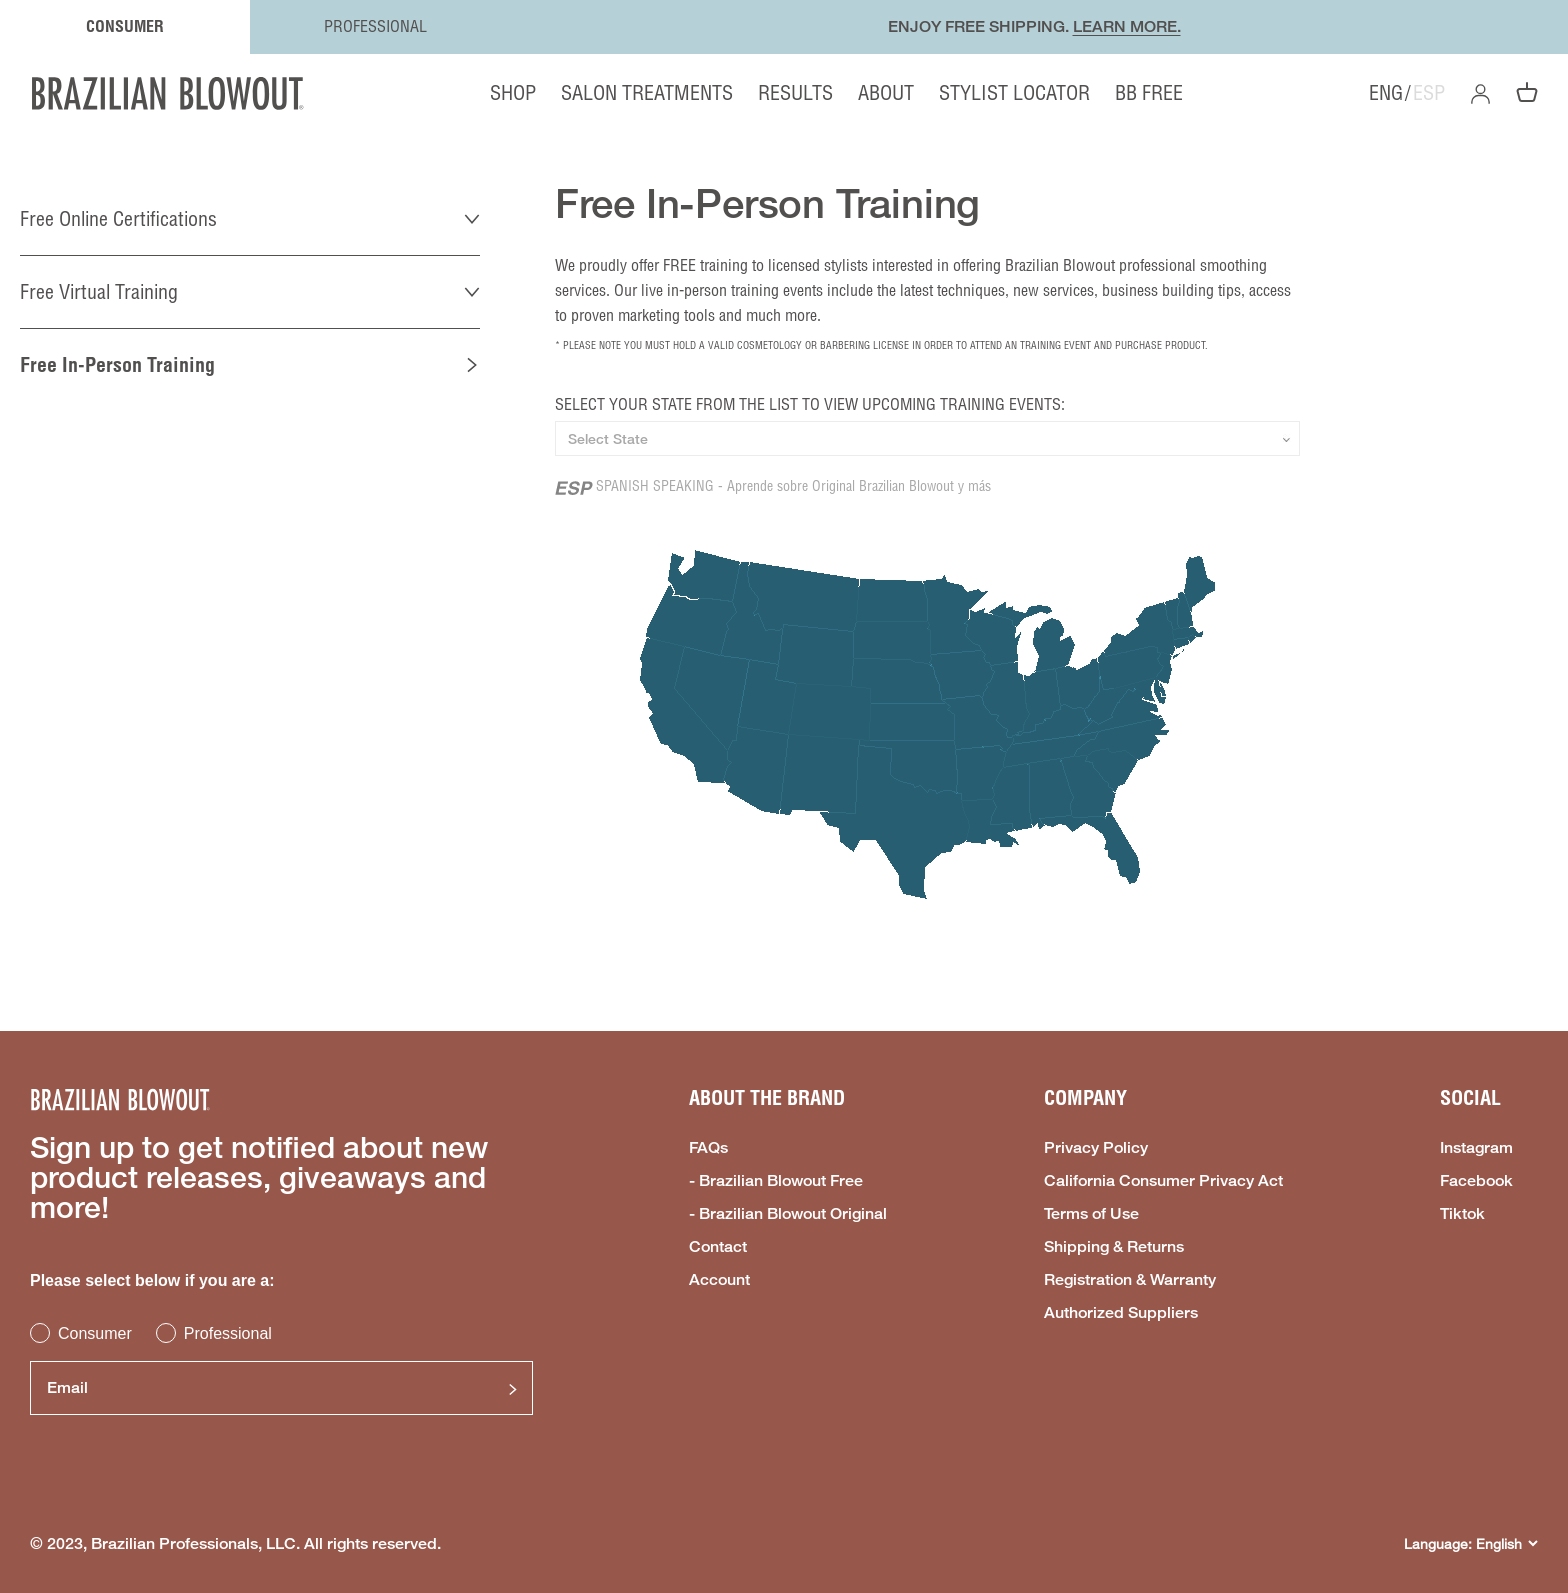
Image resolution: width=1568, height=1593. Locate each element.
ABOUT (886, 92)
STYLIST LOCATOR (1014, 92)
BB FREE (1149, 92)
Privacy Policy (1096, 1148)
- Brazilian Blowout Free (776, 1181)
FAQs (708, 1148)
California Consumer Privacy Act (1163, 1181)
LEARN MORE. (1127, 26)
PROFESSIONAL (375, 26)
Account (719, 1280)
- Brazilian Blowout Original (788, 1214)
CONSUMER (125, 26)
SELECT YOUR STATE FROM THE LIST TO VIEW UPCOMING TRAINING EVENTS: (810, 404)
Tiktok (1462, 1214)
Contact (718, 1247)
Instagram (1476, 1148)
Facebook (1476, 1181)
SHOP (513, 93)
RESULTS (795, 92)
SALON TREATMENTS (647, 92)
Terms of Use (1091, 1214)
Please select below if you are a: (152, 1280)
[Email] (281, 1388)
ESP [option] (1429, 93)
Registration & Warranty (1130, 1280)
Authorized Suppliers (1121, 1313)
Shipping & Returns (1114, 1247)
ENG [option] (1386, 93)
